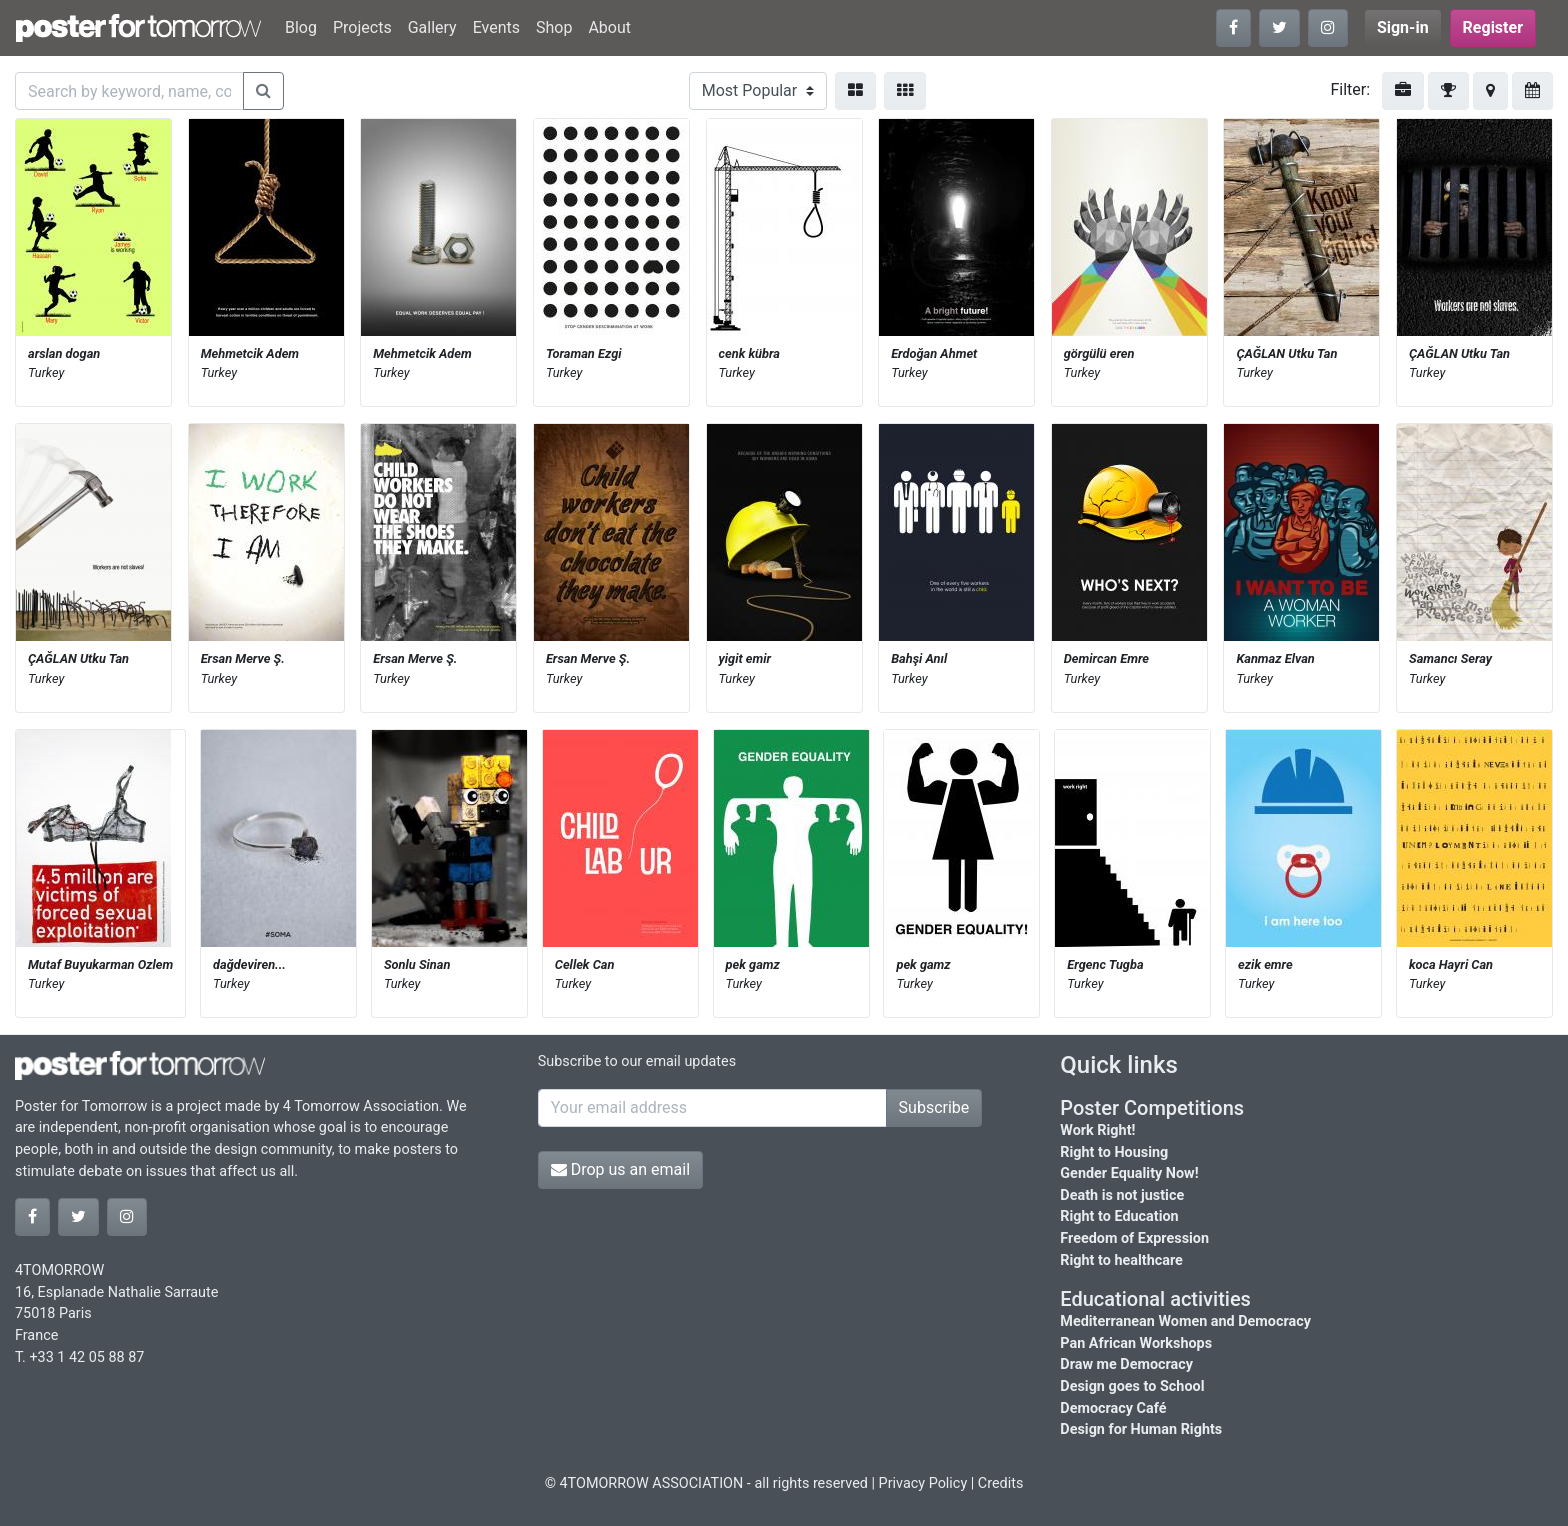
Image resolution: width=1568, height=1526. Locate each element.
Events (496, 27)
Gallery (432, 27)
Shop (554, 27)
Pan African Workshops (1136, 1343)
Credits (1001, 1483)
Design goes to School (1132, 1386)
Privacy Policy (923, 1483)
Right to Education (1119, 1216)
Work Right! (1097, 1130)
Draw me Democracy (1126, 1364)
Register (1493, 27)
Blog (301, 27)
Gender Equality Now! (1129, 1173)
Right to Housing (1114, 1152)
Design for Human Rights (1141, 1429)
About (609, 27)
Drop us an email (620, 1169)
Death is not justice (1122, 1195)
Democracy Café (1113, 1408)
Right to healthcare (1121, 1260)
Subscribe (934, 1107)
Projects (362, 27)
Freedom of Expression (1134, 1238)
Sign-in (1403, 27)
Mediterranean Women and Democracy (1185, 1321)
